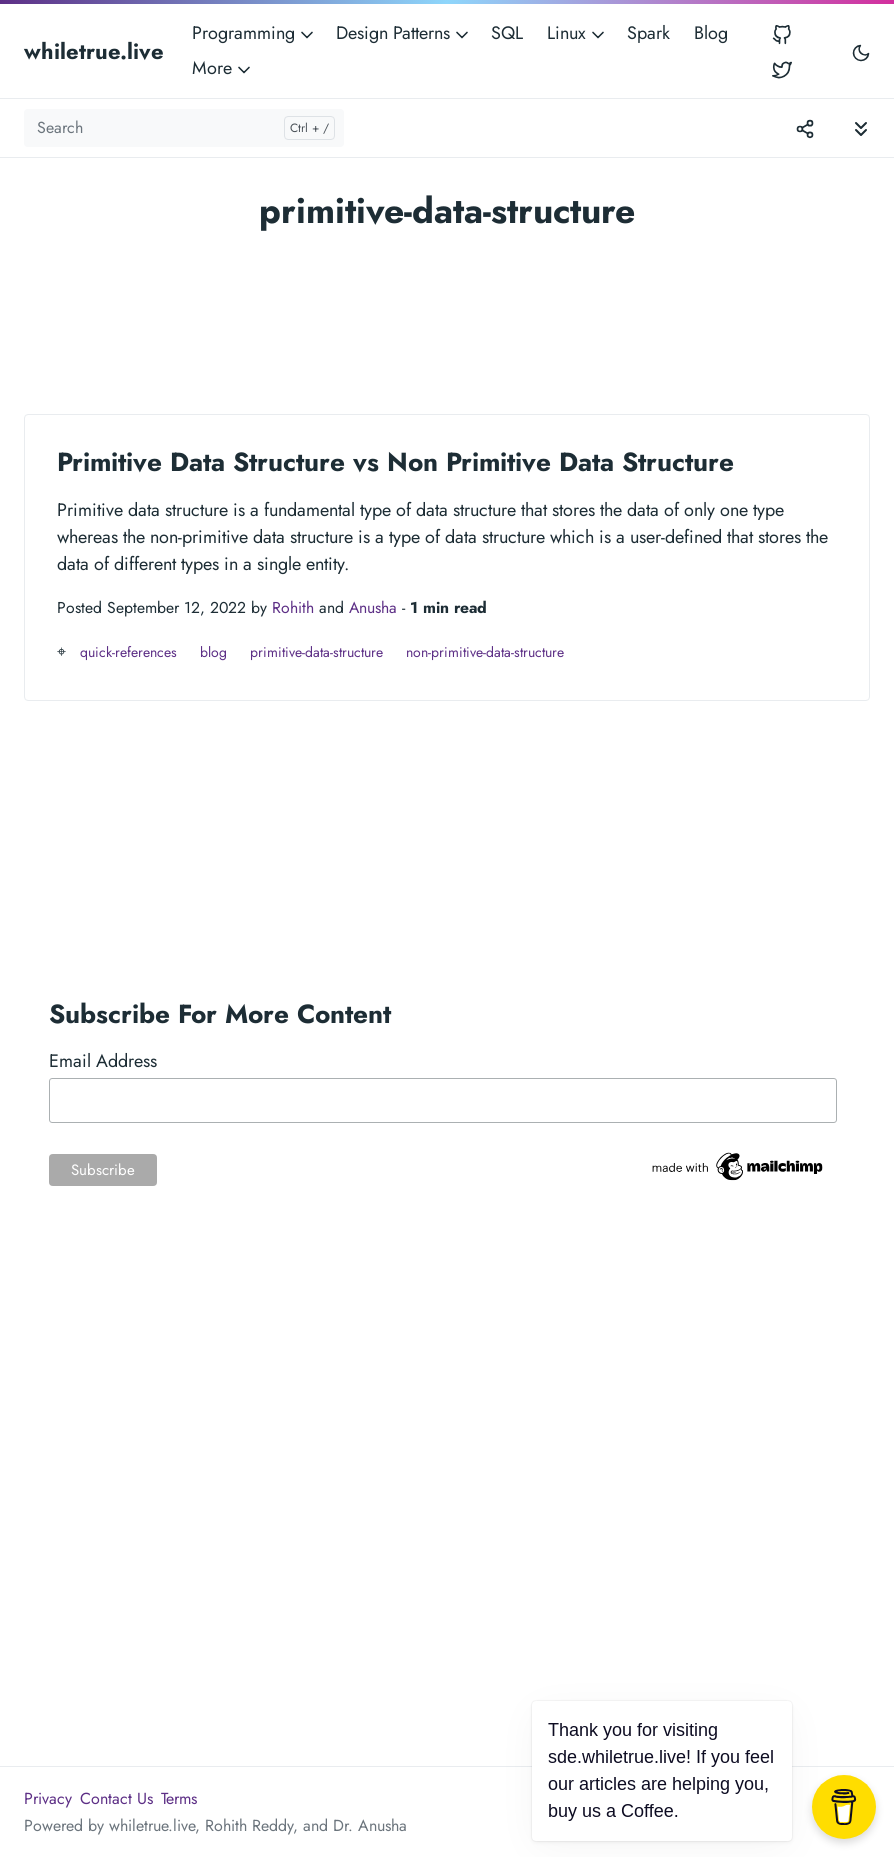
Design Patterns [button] (404, 33)
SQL (507, 33)
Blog (711, 33)
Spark (648, 33)
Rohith (293, 607)
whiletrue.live (94, 51)
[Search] (184, 128)
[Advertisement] (447, 314)
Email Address (103, 1061)
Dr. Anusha (370, 1825)
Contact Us (116, 1798)
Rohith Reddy (249, 1825)
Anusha (373, 607)
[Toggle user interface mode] (861, 51)
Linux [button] (577, 33)
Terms (179, 1798)
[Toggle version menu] (805, 128)
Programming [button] (254, 33)
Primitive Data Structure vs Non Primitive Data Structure (395, 462)
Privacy (48, 1798)
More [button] (223, 68)
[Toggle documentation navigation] (861, 127)
